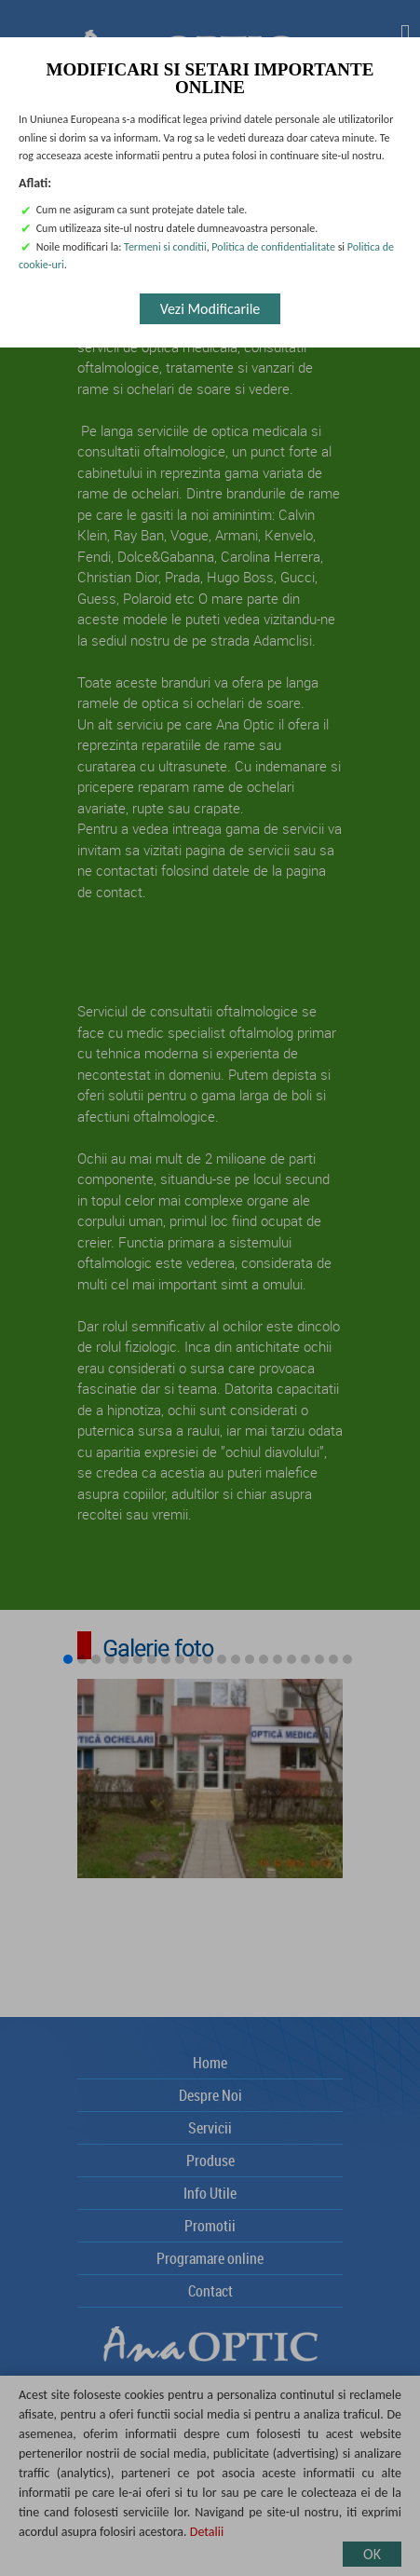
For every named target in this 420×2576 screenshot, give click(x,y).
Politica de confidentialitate (273, 246)
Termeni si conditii (165, 246)
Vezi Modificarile (210, 309)
